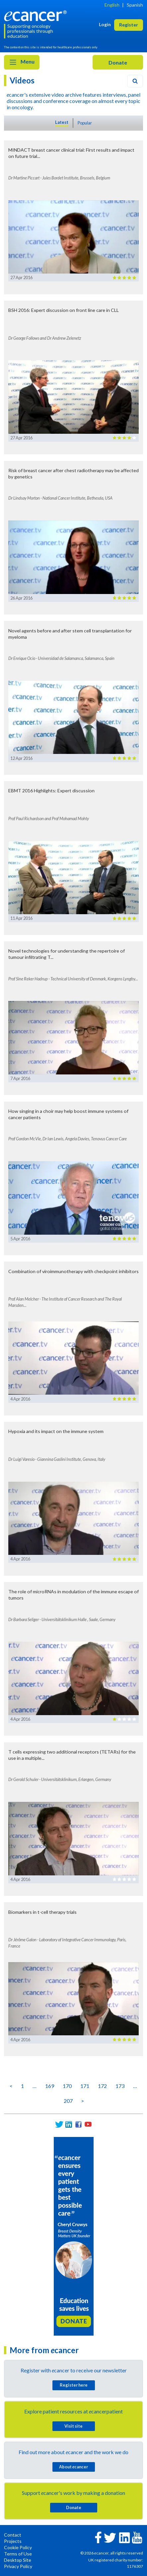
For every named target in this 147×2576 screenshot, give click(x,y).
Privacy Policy (18, 2566)
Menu (22, 62)
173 (119, 2086)
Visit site (73, 2426)
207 (68, 2101)
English (112, 5)
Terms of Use (18, 2553)
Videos (22, 80)
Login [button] (105, 24)
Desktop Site (17, 2560)
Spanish (135, 5)
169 (49, 2086)
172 (102, 2086)
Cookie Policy (18, 2547)
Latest (61, 122)
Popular (85, 122)
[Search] (135, 81)
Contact (12, 2535)
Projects (13, 2541)
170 (67, 2086)
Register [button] (128, 24)
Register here (74, 2385)
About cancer (73, 2466)
